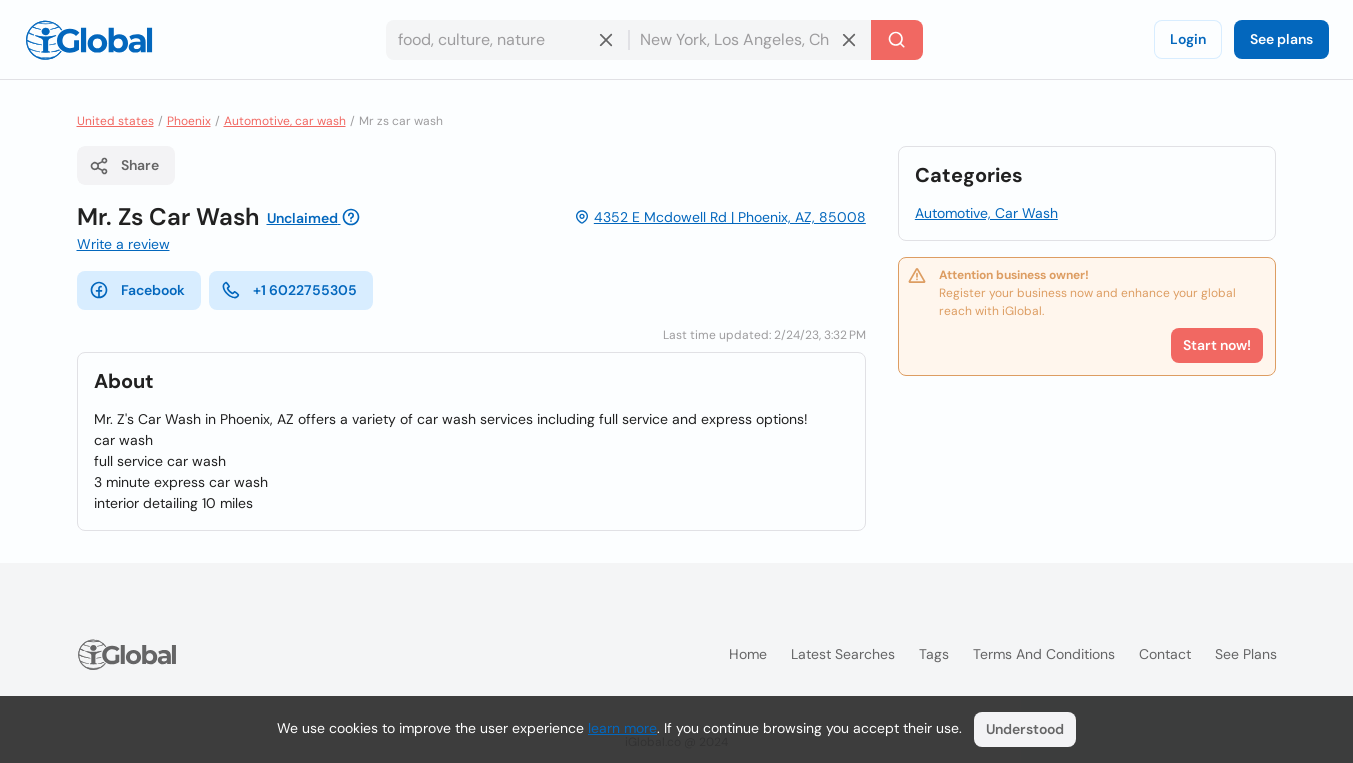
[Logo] (89, 40)
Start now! (1217, 345)
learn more (622, 728)
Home (748, 654)
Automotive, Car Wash (986, 213)
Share (124, 166)
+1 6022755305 (289, 290)
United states (115, 121)
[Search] (897, 40)
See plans (1281, 39)
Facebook (137, 290)
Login (1188, 39)
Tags (934, 654)
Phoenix (189, 121)
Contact (1165, 654)
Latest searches (843, 654)
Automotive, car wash (285, 121)
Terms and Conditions (1044, 654)
